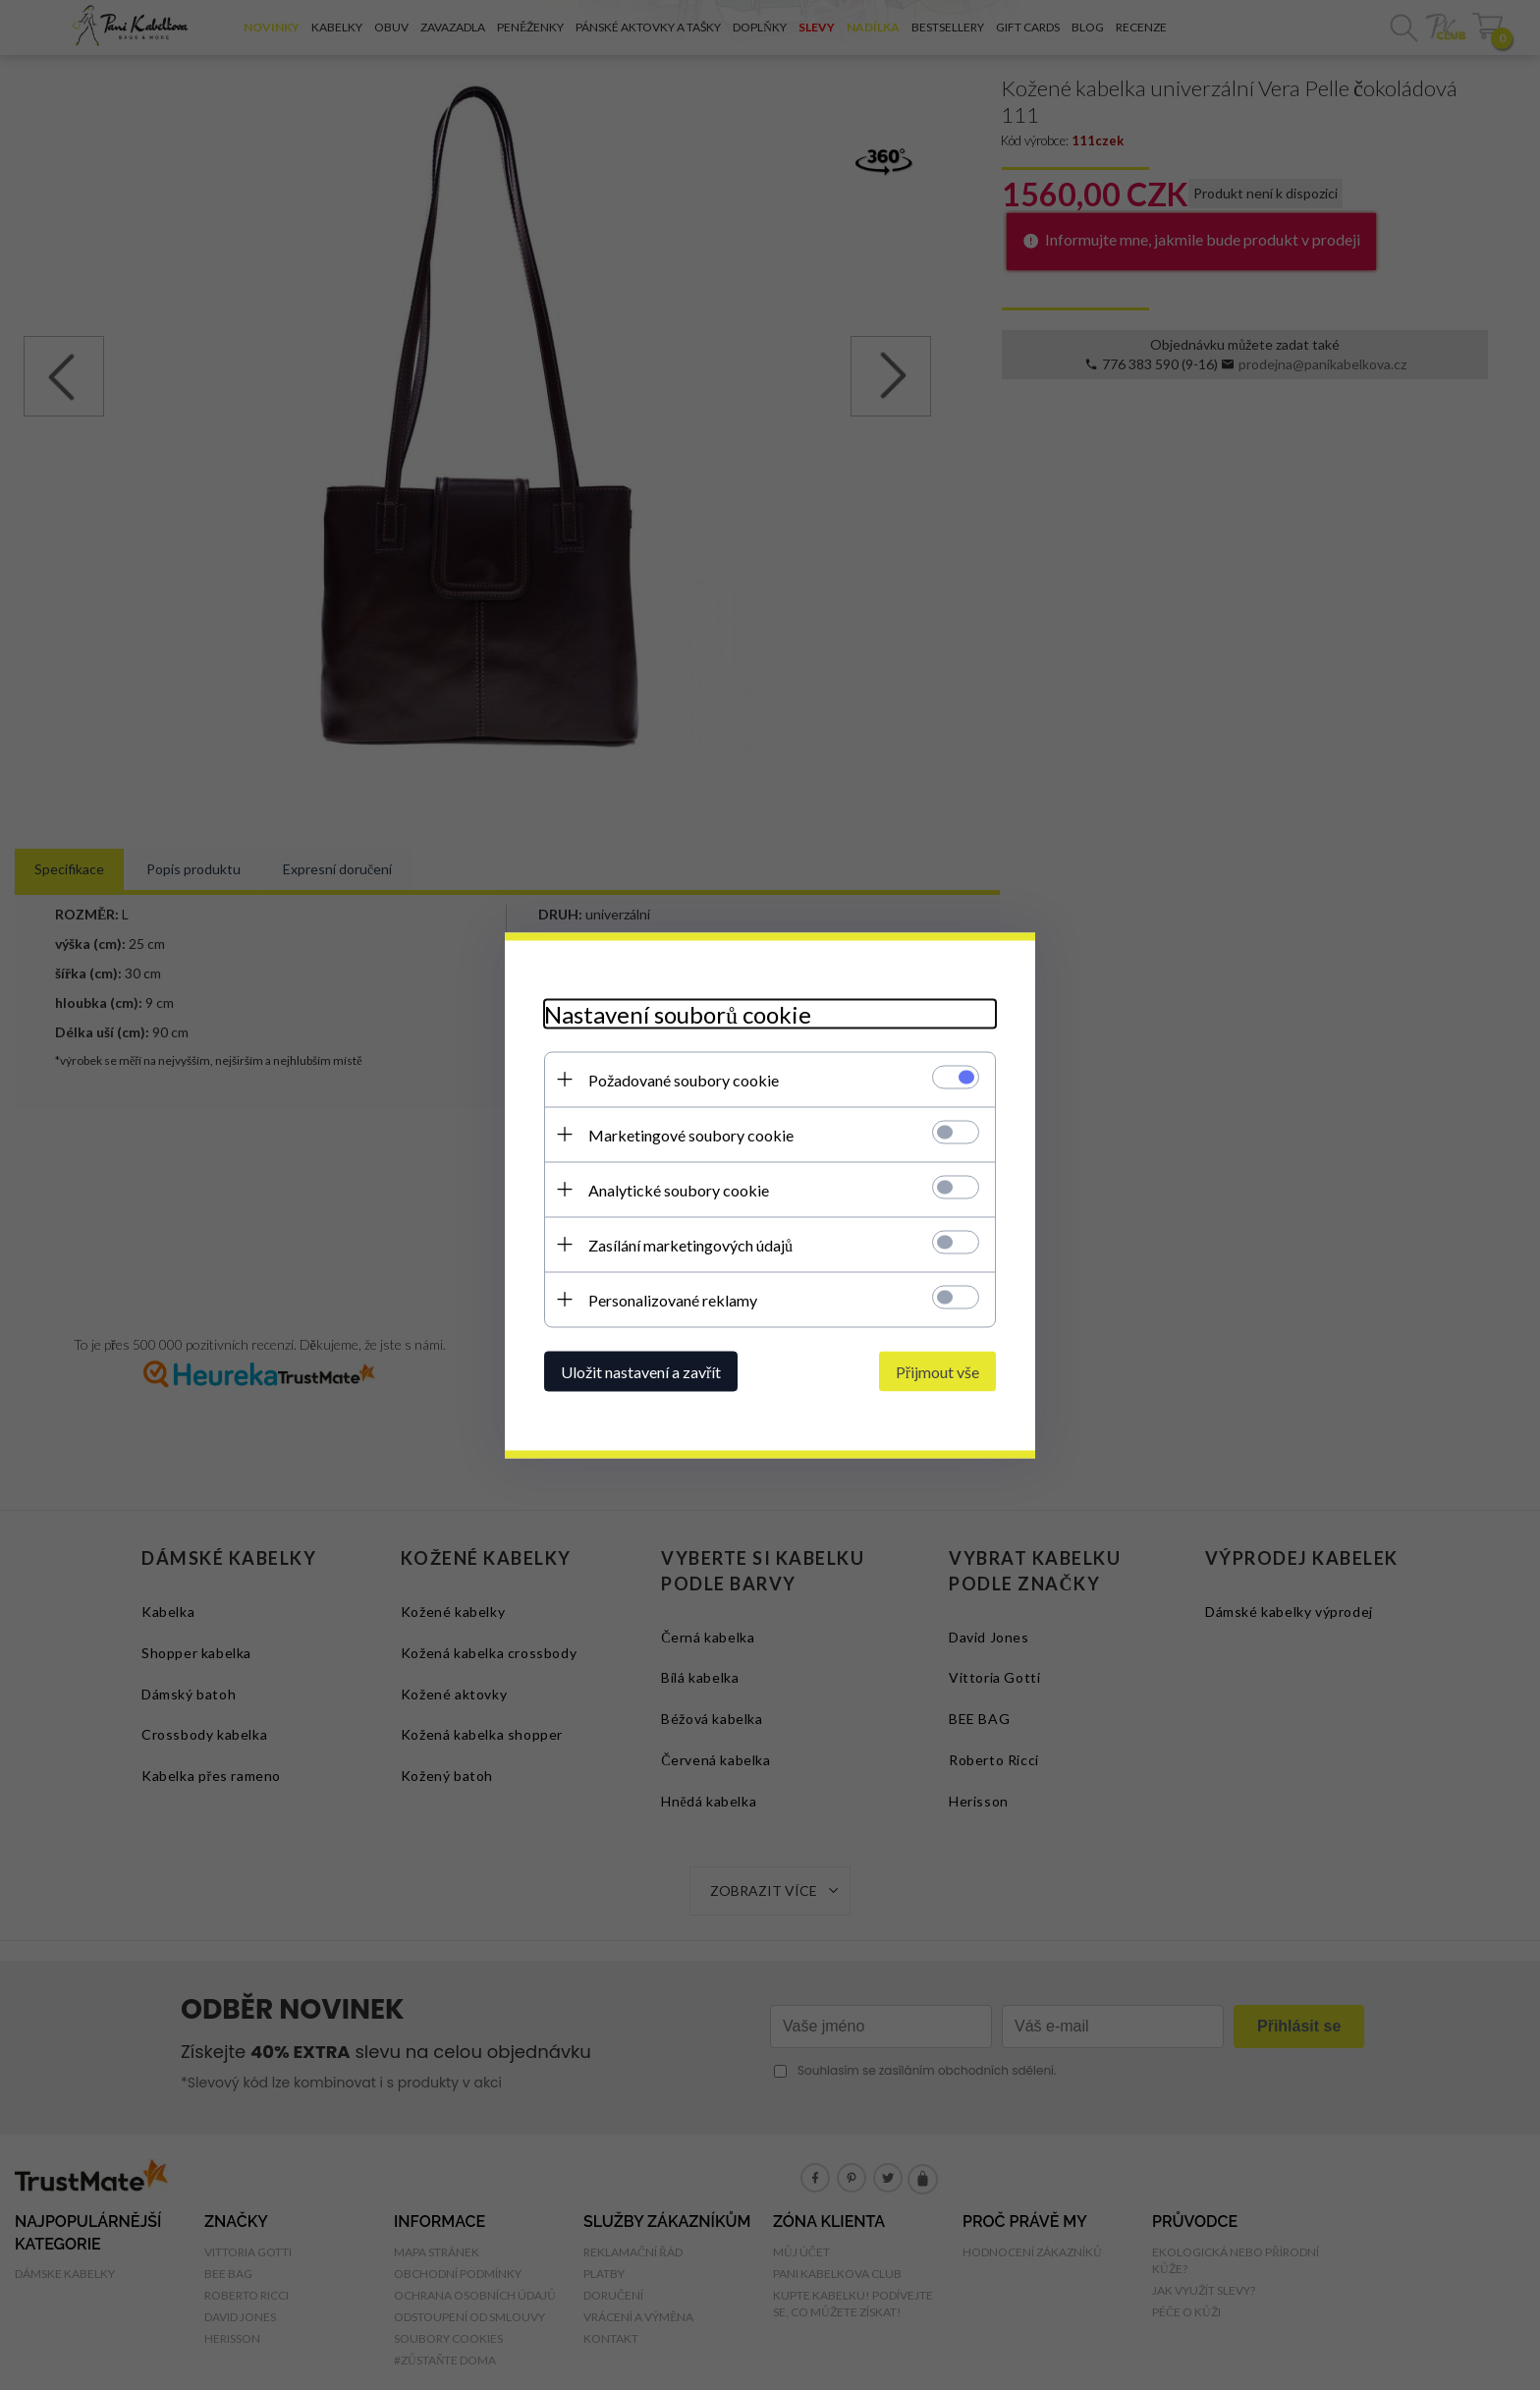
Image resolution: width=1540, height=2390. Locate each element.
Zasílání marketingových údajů (690, 1244)
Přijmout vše (937, 1371)
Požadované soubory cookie (683, 1079)
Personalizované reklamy (672, 1299)
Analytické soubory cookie (678, 1189)
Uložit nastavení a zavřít (641, 1371)
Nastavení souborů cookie (677, 1013)
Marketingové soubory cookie (691, 1134)
